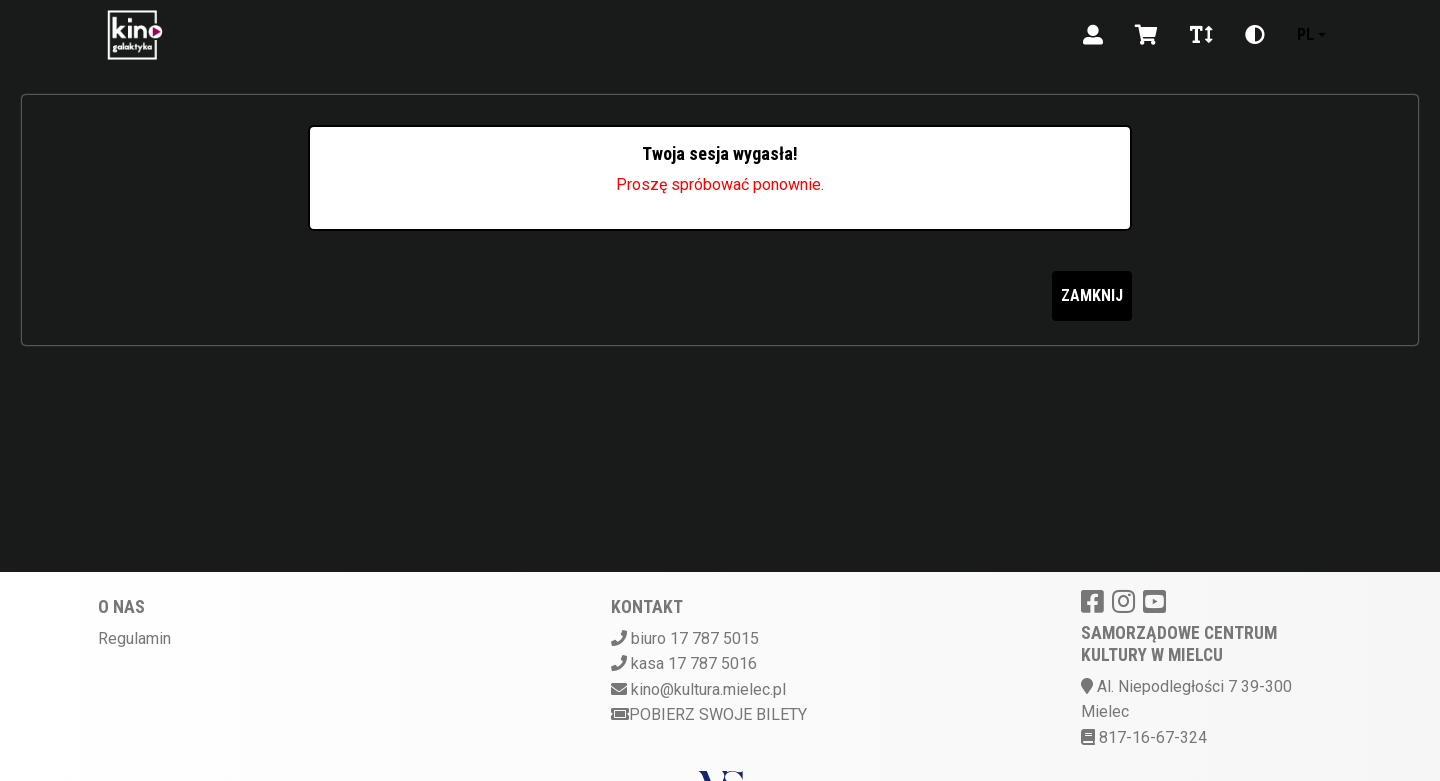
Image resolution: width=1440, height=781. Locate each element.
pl (1305, 34)
